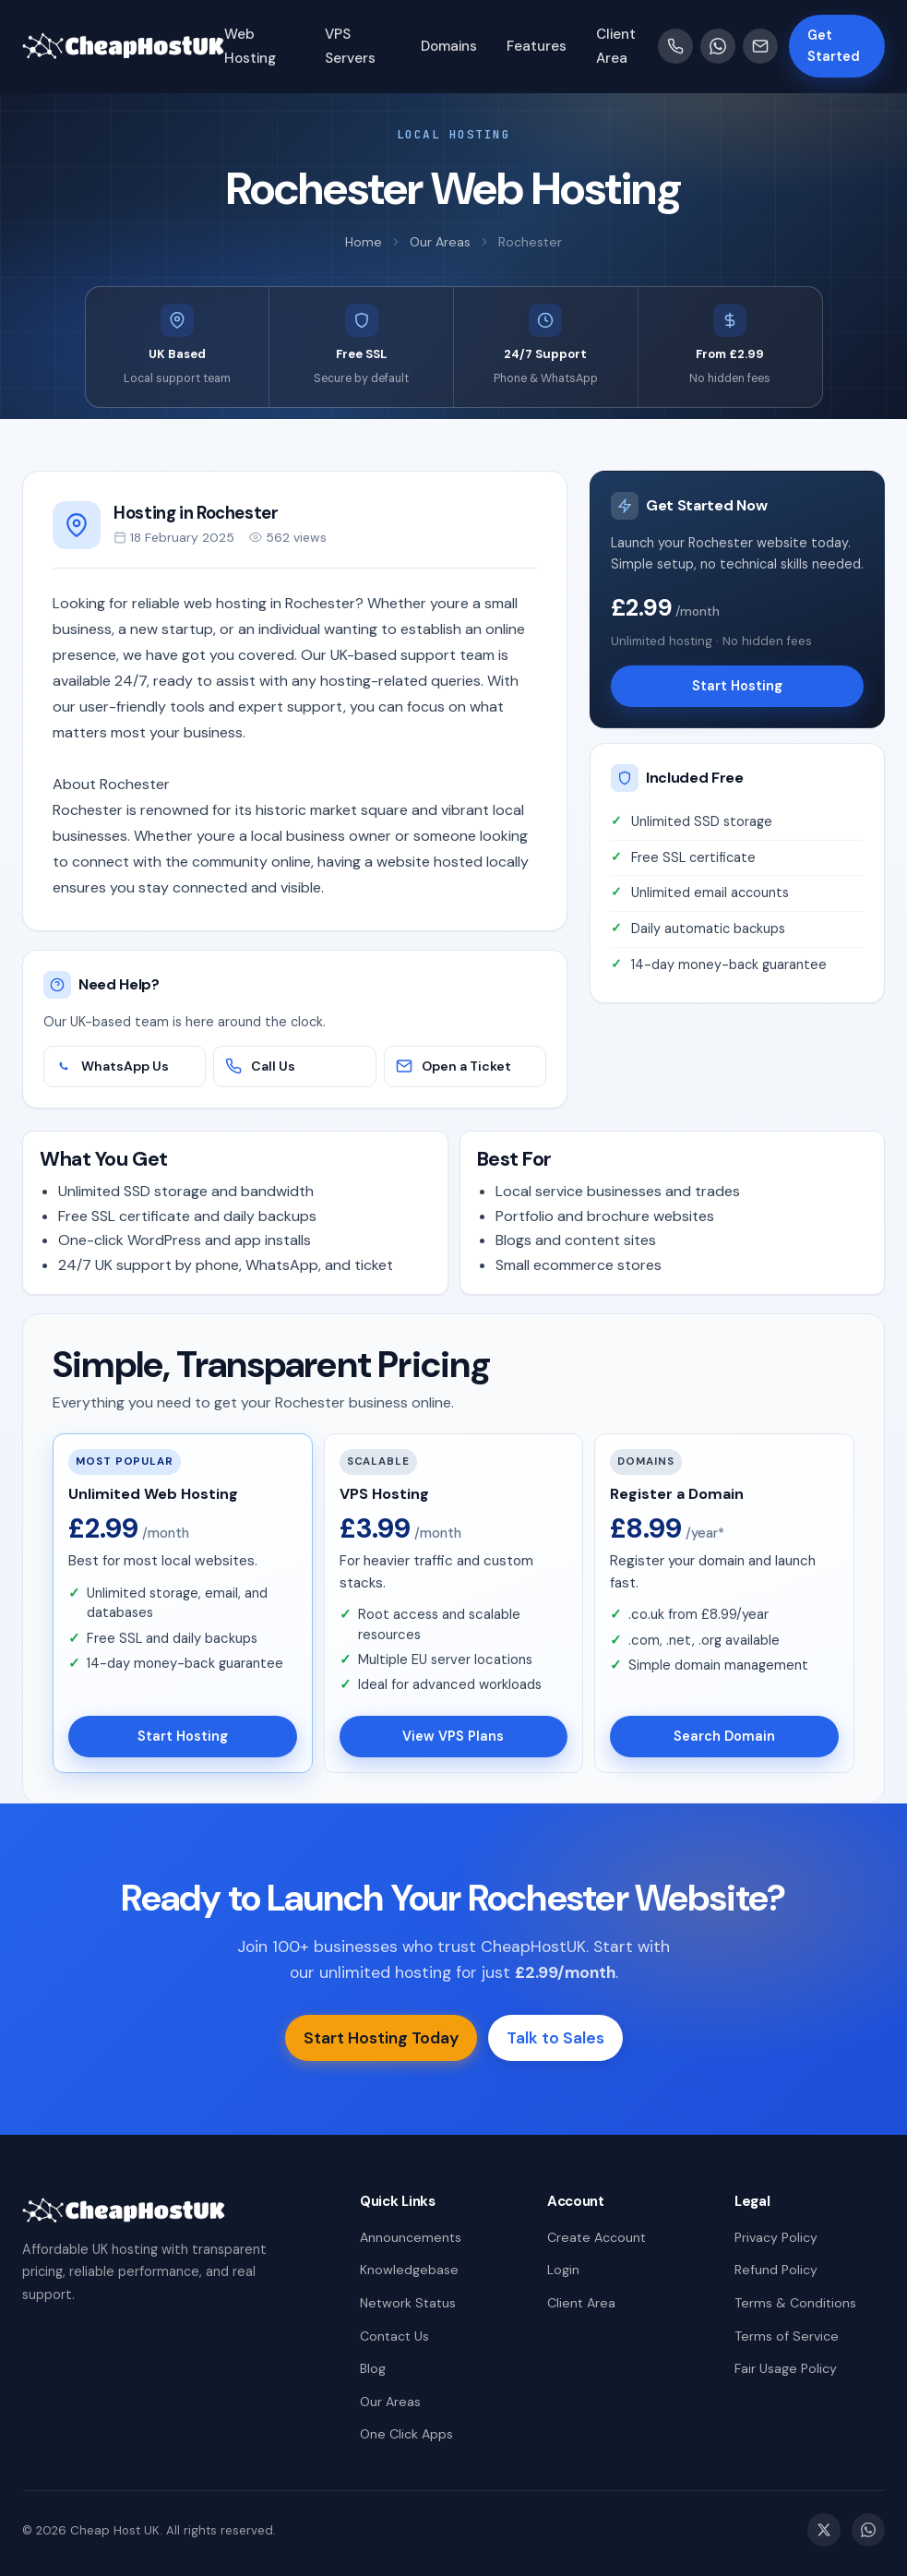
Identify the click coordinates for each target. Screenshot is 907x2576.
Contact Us (394, 2336)
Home (363, 242)
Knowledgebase (409, 2269)
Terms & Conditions (795, 2302)
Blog (373, 2368)
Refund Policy (775, 2269)
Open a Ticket (453, 1066)
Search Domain (724, 1736)
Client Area (581, 2302)
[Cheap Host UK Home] (123, 46)
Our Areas (440, 242)
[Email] (760, 46)
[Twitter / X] (824, 2529)
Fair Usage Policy (785, 2368)
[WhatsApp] (717, 46)
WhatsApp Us (112, 1066)
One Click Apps (406, 2434)
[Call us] (675, 46)
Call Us (260, 1066)
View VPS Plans (453, 1736)
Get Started (833, 46)
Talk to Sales (555, 2038)
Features (537, 46)
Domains (449, 46)
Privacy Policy (775, 2237)
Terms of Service (786, 2336)
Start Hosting (737, 685)
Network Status (408, 2302)
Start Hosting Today (381, 2038)
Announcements (410, 2237)
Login (563, 2269)
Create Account (596, 2237)
